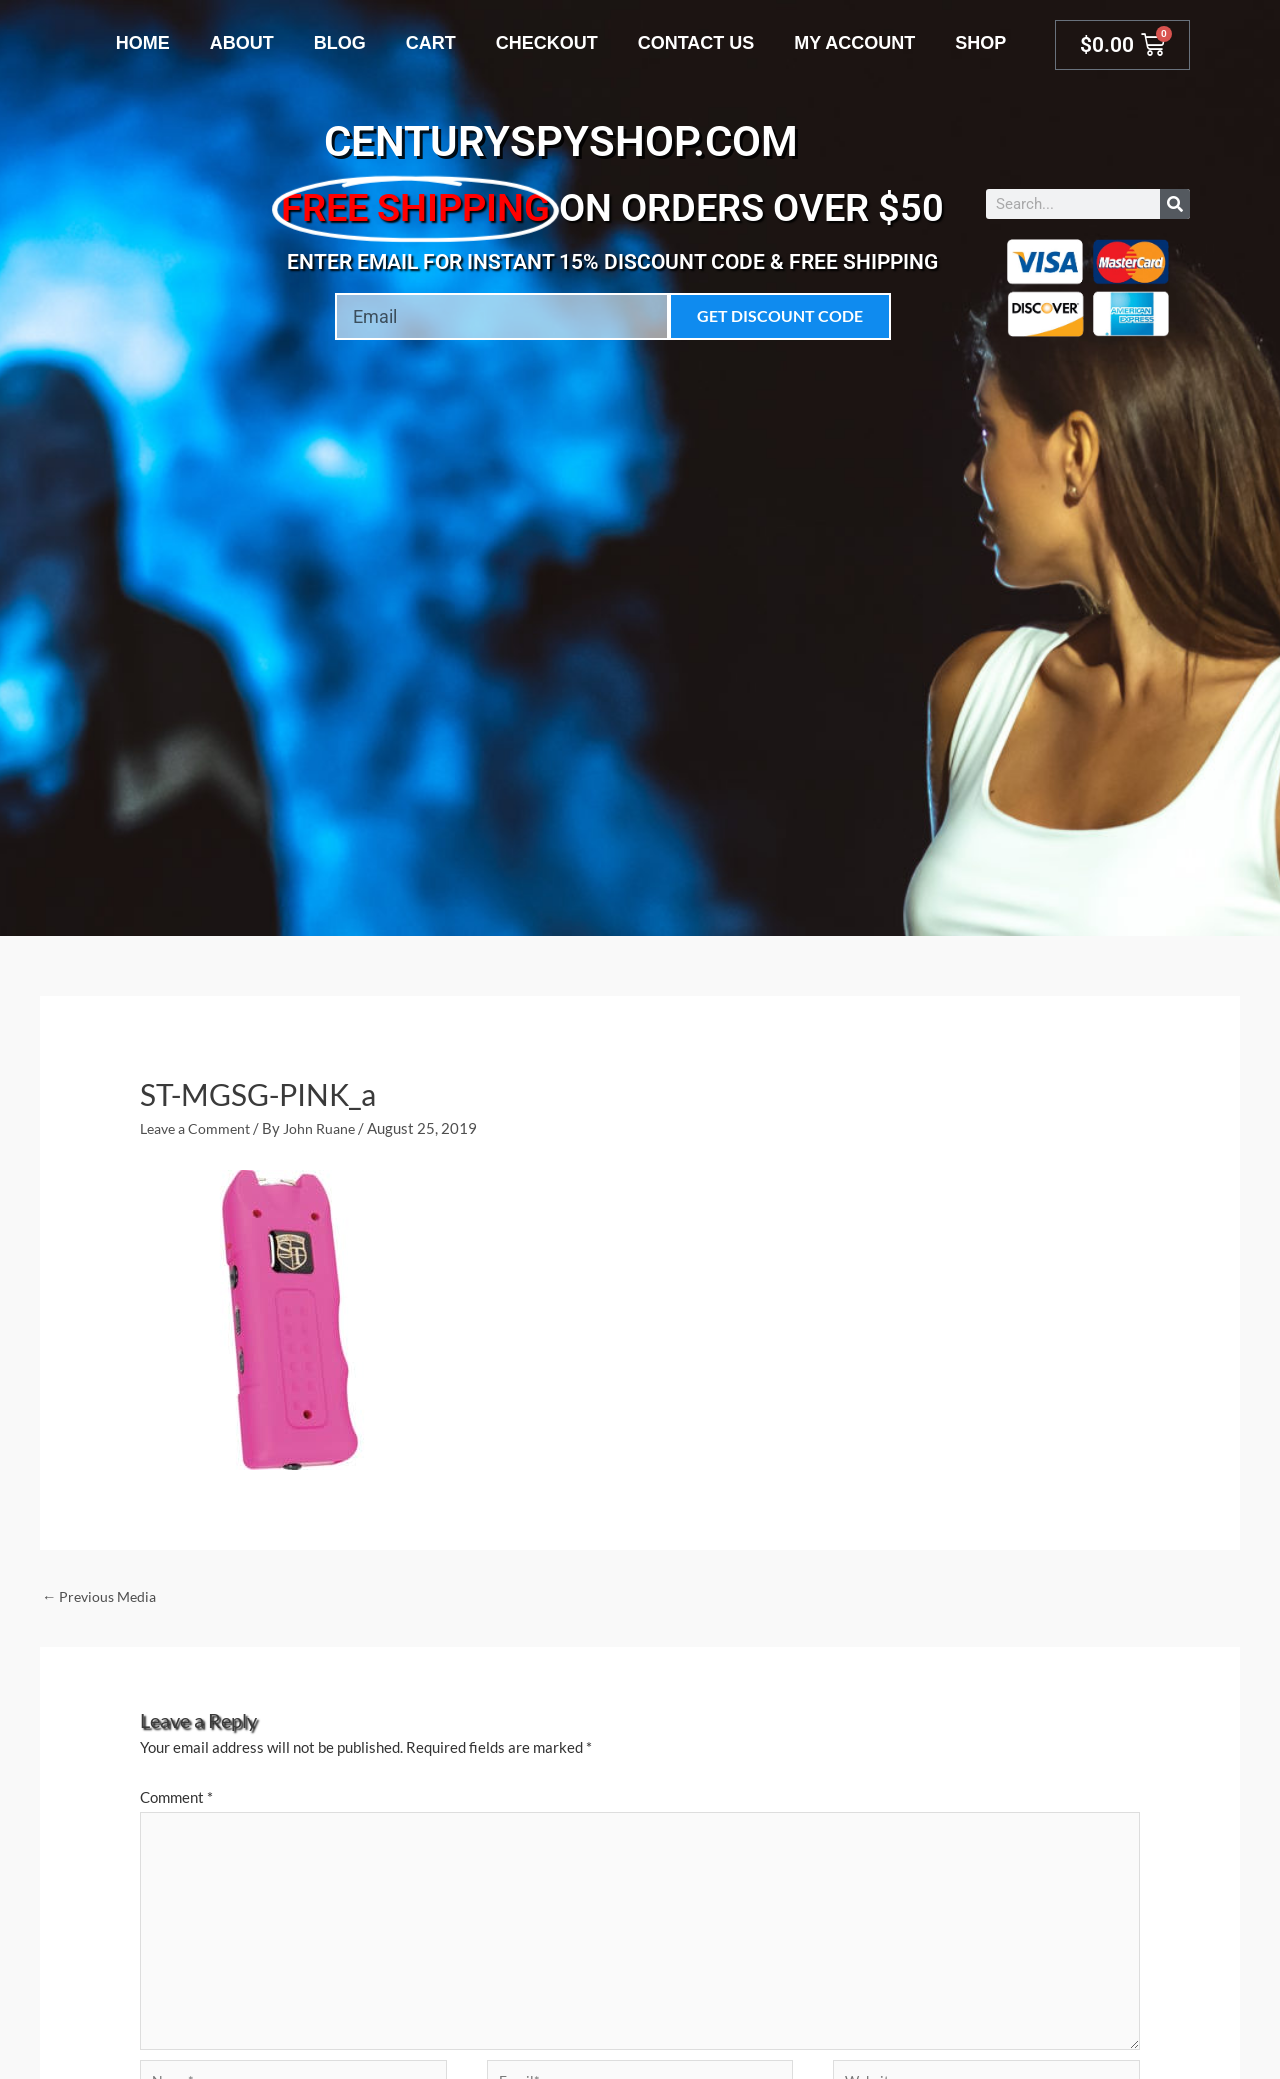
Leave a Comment (199, 1128)
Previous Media (102, 1596)
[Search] (1175, 204)
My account (854, 43)
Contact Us (696, 43)
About (242, 43)
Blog (340, 43)
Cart (431, 43)
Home (143, 43)
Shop (980, 43)
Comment (176, 1798)
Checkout (547, 43)
